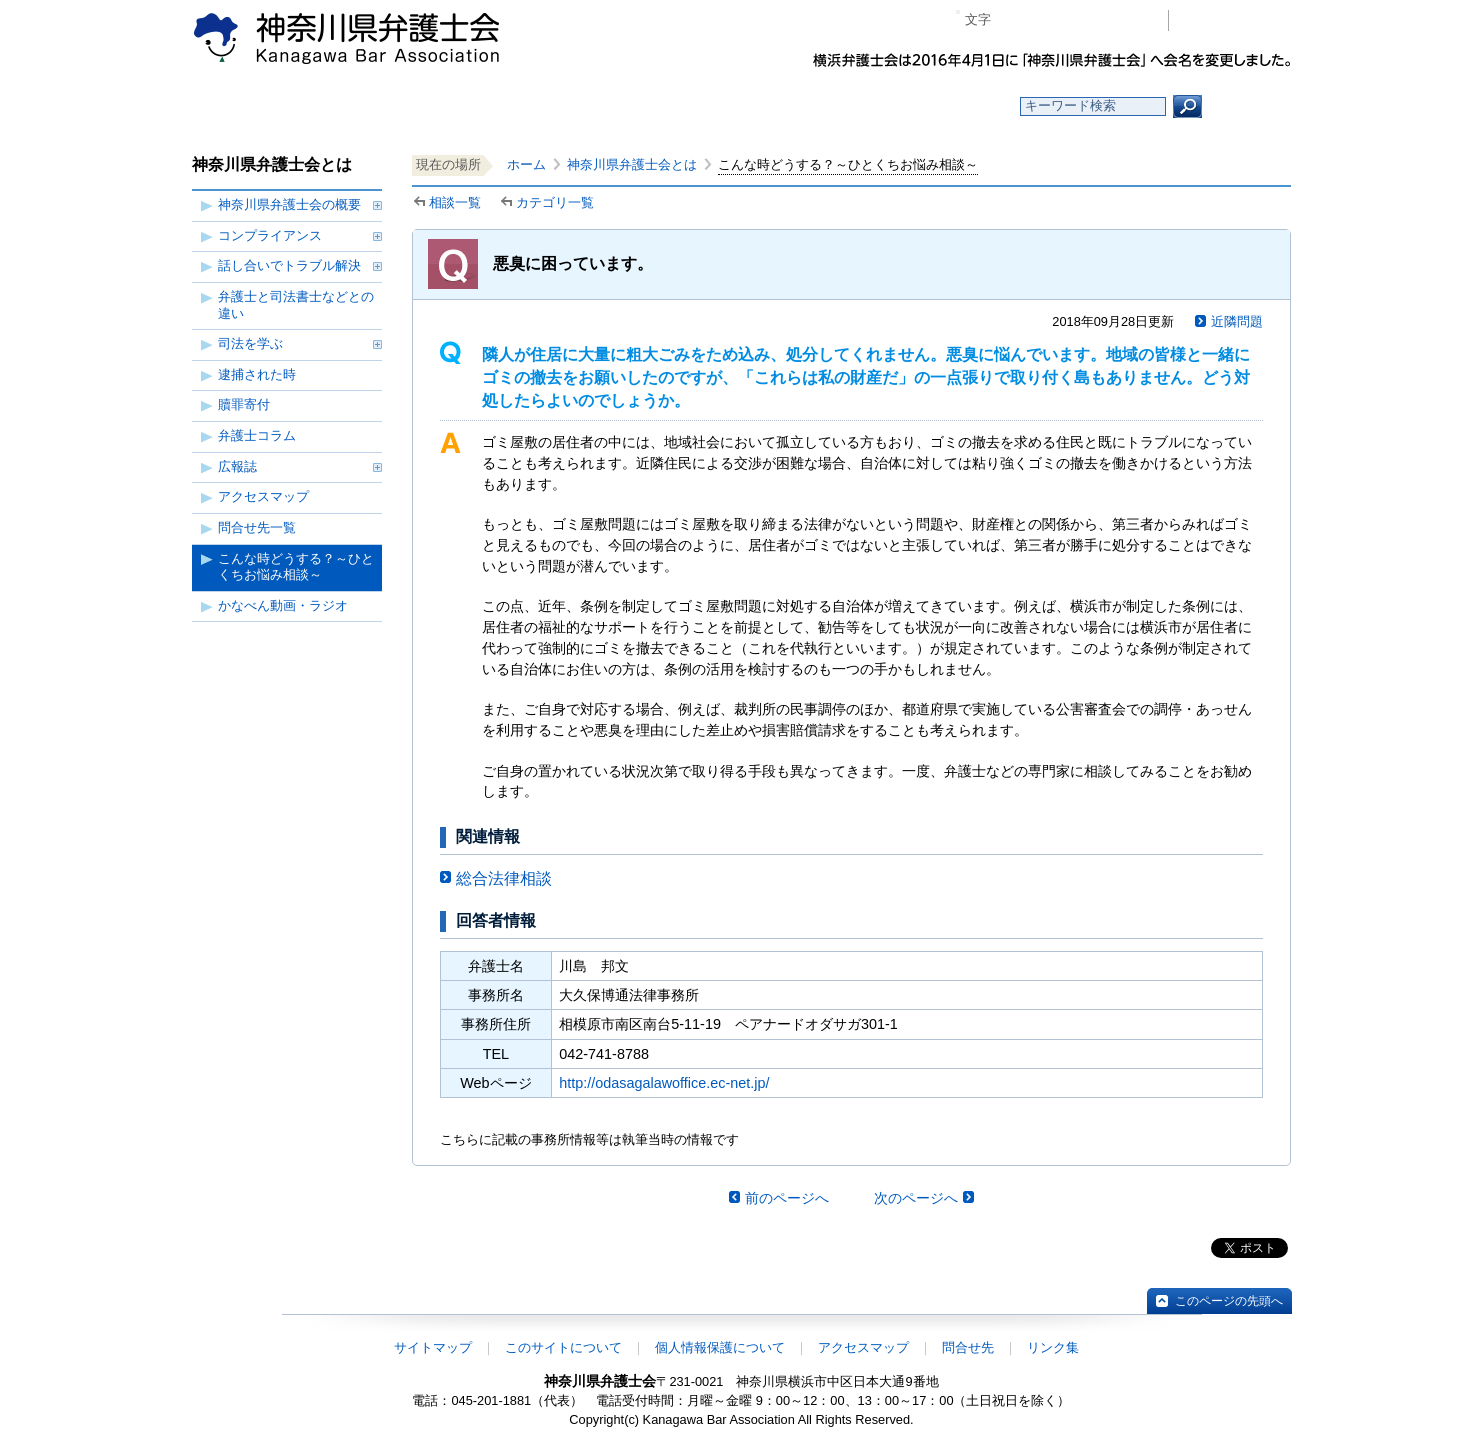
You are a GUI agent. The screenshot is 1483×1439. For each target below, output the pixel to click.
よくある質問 (935, 106)
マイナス (1014, 20)
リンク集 (1053, 1347)
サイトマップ (433, 1347)
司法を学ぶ (250, 343)
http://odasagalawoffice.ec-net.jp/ (664, 1083)
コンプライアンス (270, 235)
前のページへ (787, 1198)
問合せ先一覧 (257, 527)
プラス (1075, 20)
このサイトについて (563, 1347)
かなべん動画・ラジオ (283, 605)
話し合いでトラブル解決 (289, 265)
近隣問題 (1237, 321)
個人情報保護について (720, 1347)
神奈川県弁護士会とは (632, 164)
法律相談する (789, 106)
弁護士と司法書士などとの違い (296, 305)
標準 (1045, 20)
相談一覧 (455, 202)
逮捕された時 (257, 374)
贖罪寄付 (244, 404)
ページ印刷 (1124, 20)
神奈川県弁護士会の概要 (289, 204)
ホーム (354, 106)
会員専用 (1235, 20)
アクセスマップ (263, 496)
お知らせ (499, 106)
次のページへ (916, 1198)
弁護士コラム (257, 435)
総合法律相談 (504, 878)
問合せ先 (968, 1347)
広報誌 (237, 466)
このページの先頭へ (1229, 1301)
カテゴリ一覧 (555, 202)
